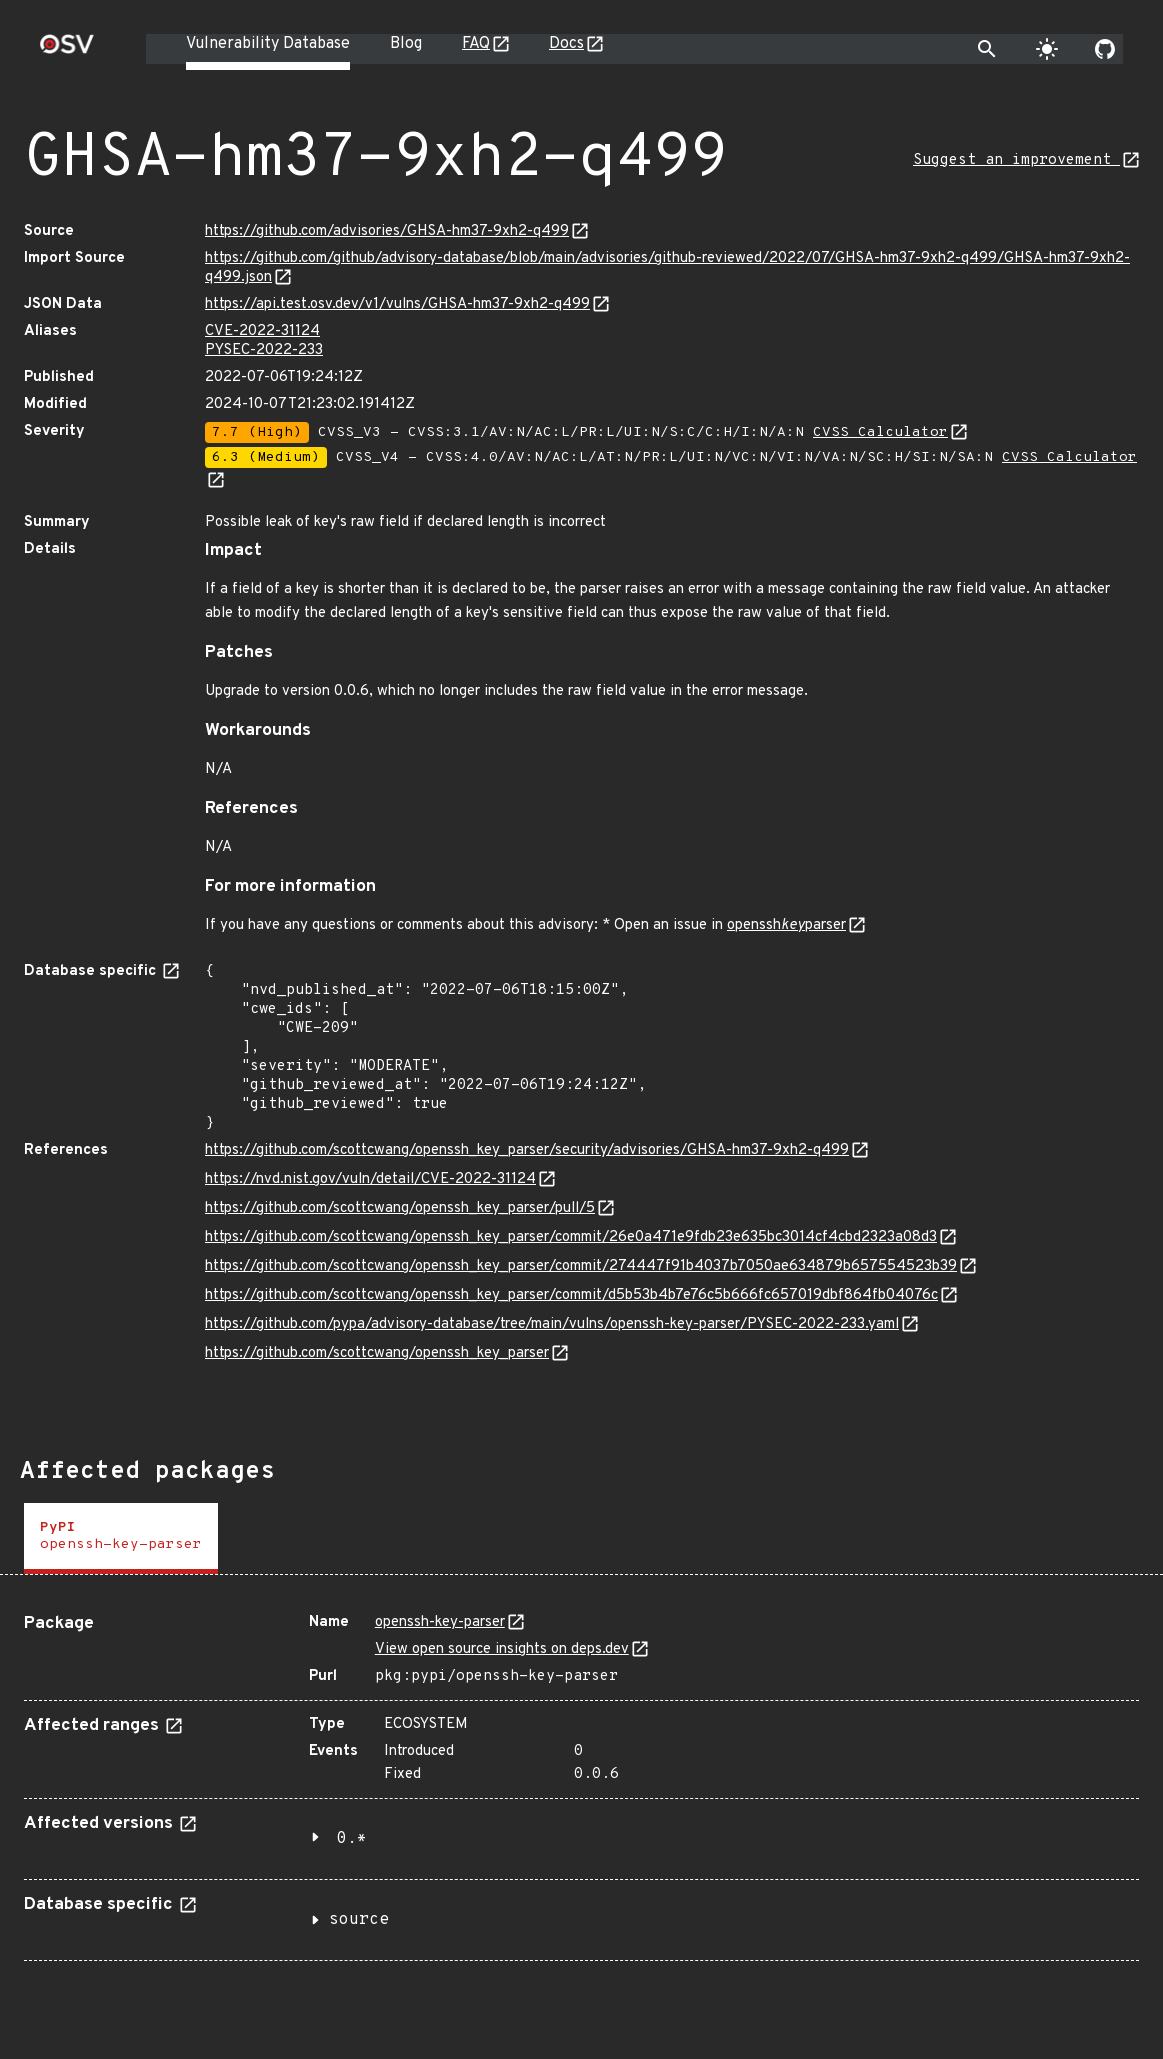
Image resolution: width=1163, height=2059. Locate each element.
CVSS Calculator (880, 432)
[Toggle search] (987, 49)
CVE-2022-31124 (262, 331)
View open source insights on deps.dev (502, 1649)
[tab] (121, 1538)
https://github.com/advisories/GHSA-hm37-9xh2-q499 (387, 231)
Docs (566, 44)
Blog (406, 44)
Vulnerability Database (268, 44)
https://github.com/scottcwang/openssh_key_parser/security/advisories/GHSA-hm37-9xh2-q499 (527, 1150)
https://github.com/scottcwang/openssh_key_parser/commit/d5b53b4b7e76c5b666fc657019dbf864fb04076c (571, 1295)
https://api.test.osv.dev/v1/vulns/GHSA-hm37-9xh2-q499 (397, 304)
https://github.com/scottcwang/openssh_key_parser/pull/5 (400, 1208)
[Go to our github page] (1105, 49)
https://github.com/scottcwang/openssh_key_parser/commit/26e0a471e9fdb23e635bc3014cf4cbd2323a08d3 (571, 1237)
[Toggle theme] (1047, 49)
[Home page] (67, 50)
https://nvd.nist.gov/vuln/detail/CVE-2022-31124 (370, 1179)
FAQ (476, 44)
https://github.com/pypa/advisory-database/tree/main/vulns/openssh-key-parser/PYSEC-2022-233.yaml (552, 1324)
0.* (352, 1839)
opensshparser (786, 925)
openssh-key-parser (440, 1622)
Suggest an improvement (1016, 160)
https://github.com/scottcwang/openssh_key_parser (377, 1353)
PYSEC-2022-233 (264, 350)
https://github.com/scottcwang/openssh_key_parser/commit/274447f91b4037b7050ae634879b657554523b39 (581, 1266)
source (359, 1920)
